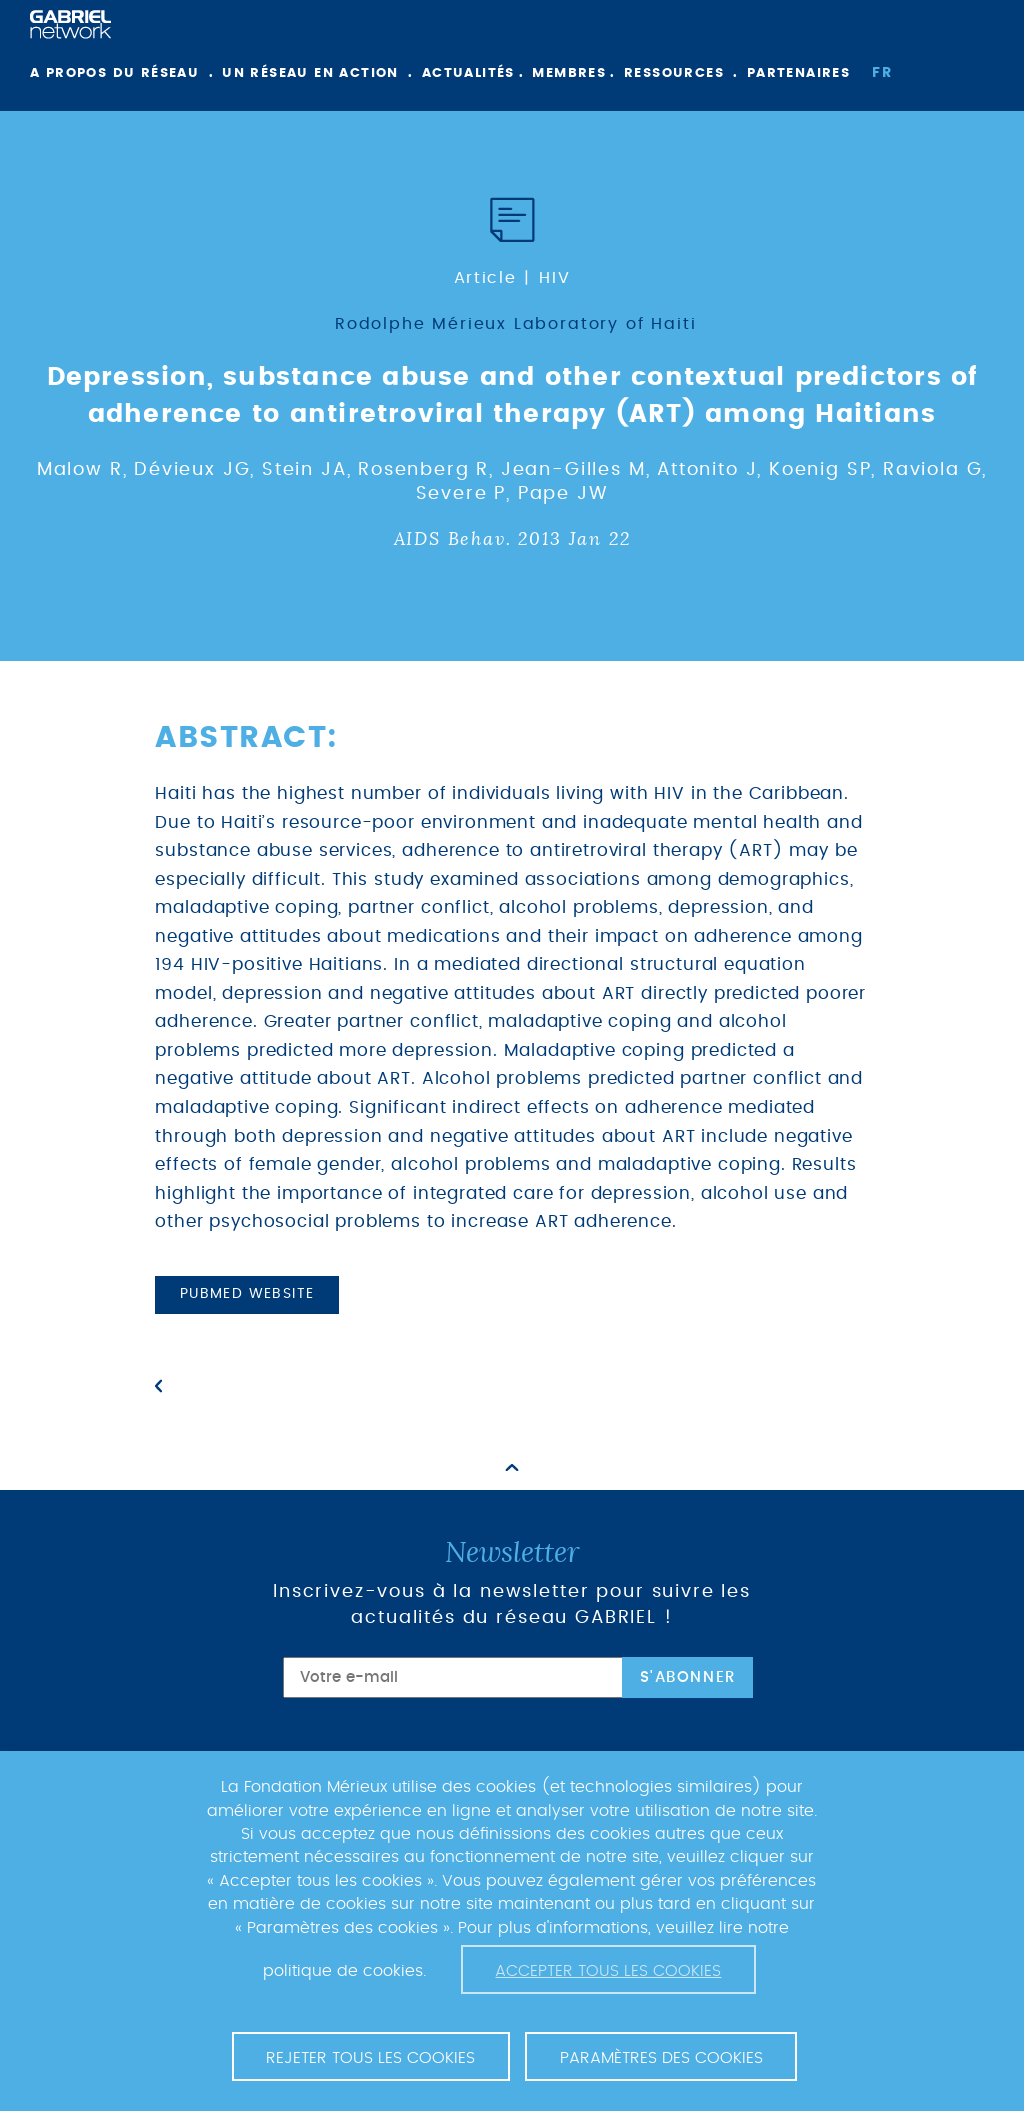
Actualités (468, 73)
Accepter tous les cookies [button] (608, 1971)
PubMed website (247, 1294)
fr (882, 73)
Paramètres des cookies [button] (661, 2058)
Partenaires (798, 73)
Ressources (674, 73)
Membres (569, 73)
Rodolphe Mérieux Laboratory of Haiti (516, 324)
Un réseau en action (310, 73)
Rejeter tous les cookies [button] (370, 2058)
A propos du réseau (114, 73)
